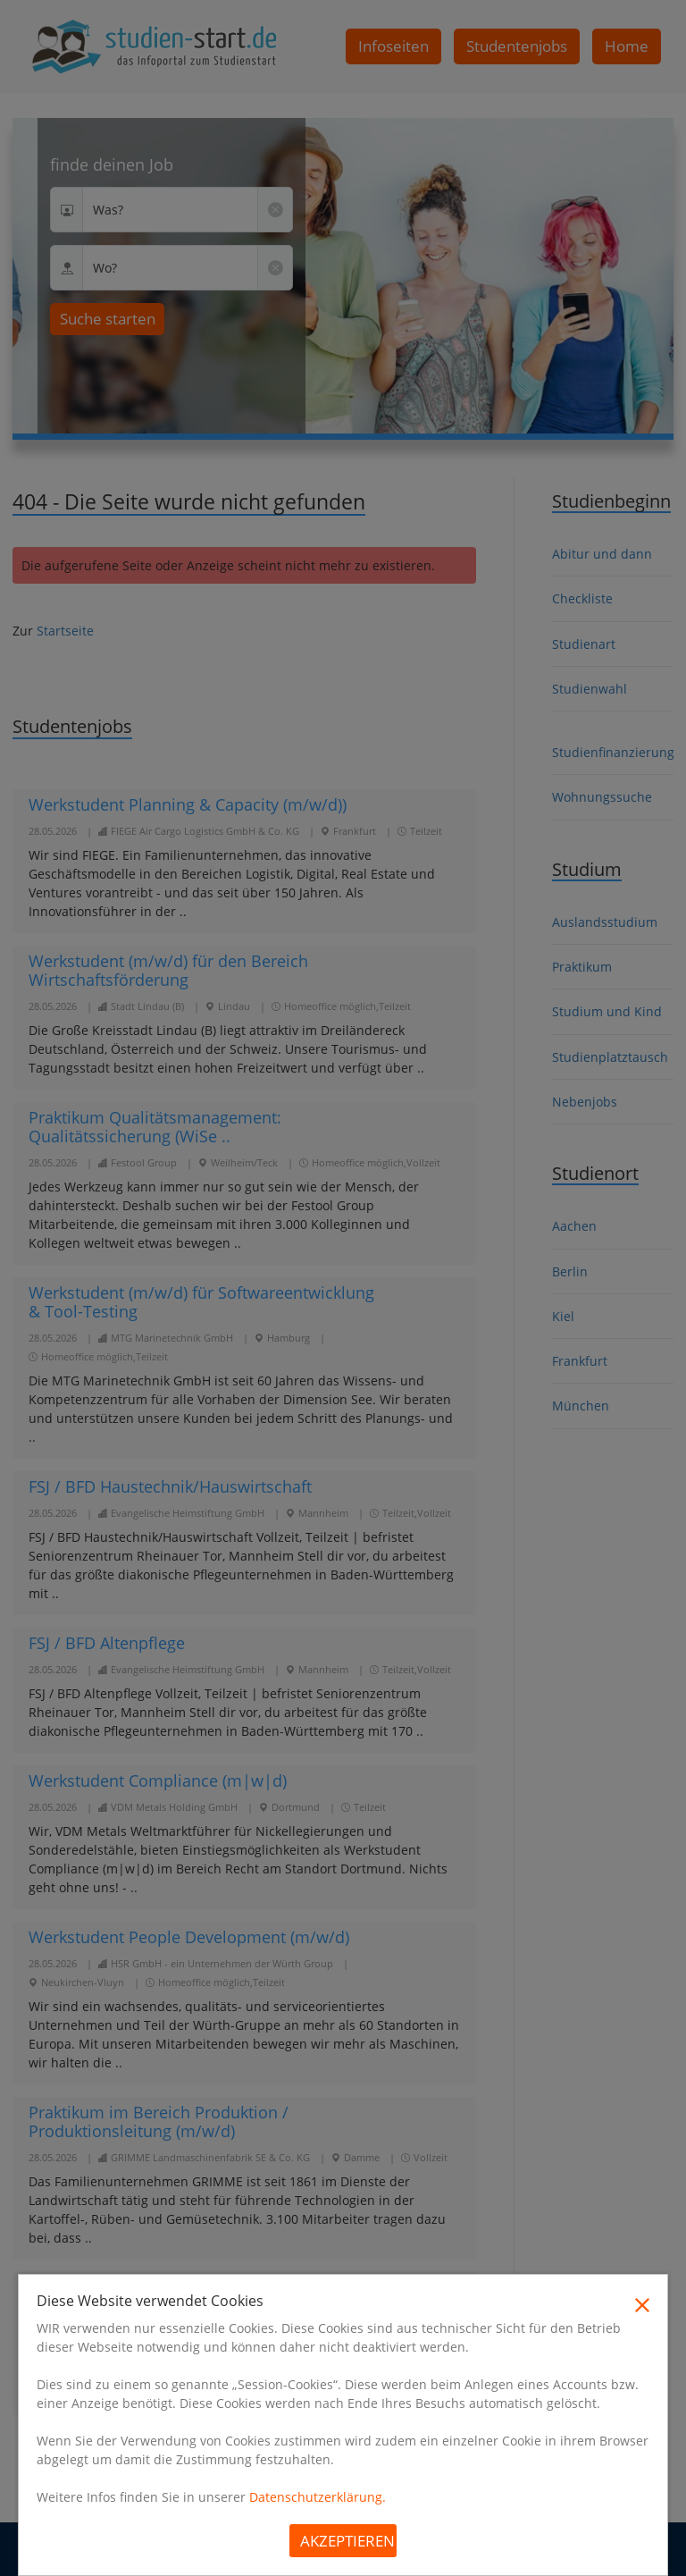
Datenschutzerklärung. (317, 2496)
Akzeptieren (347, 2540)
